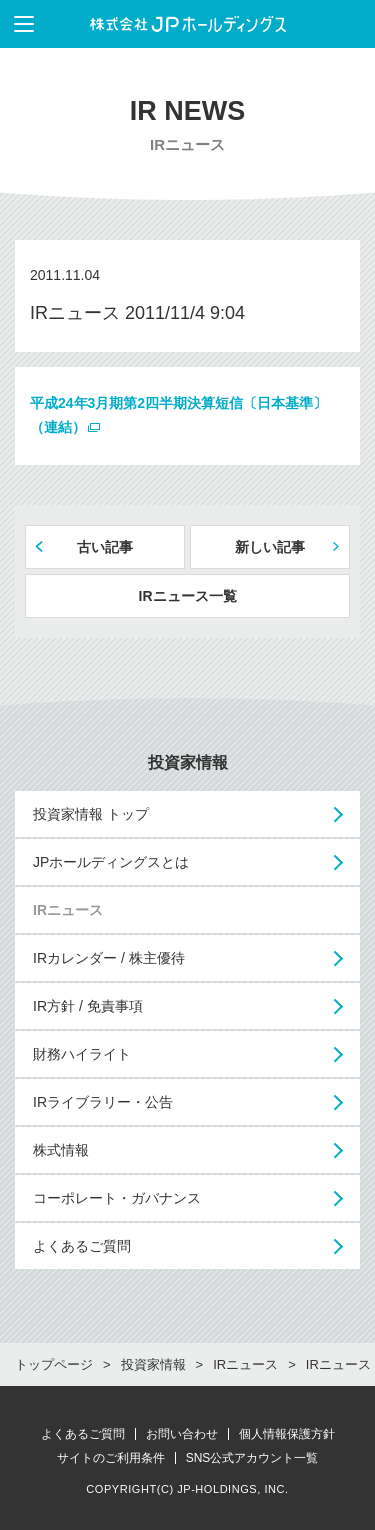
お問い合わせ (182, 1434)
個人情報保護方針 (287, 1434)
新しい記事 (270, 547)
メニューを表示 (17, 24)
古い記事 (105, 547)
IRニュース (68, 910)
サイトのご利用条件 (111, 1458)
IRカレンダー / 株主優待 (109, 958)
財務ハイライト (82, 1054)
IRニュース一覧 (188, 596)
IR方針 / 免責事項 (88, 1006)
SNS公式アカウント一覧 (252, 1458)
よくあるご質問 (82, 1246)
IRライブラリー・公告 (103, 1102)
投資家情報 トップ (91, 814)
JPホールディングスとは (111, 862)
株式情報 (61, 1150)
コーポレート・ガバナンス (117, 1198)
